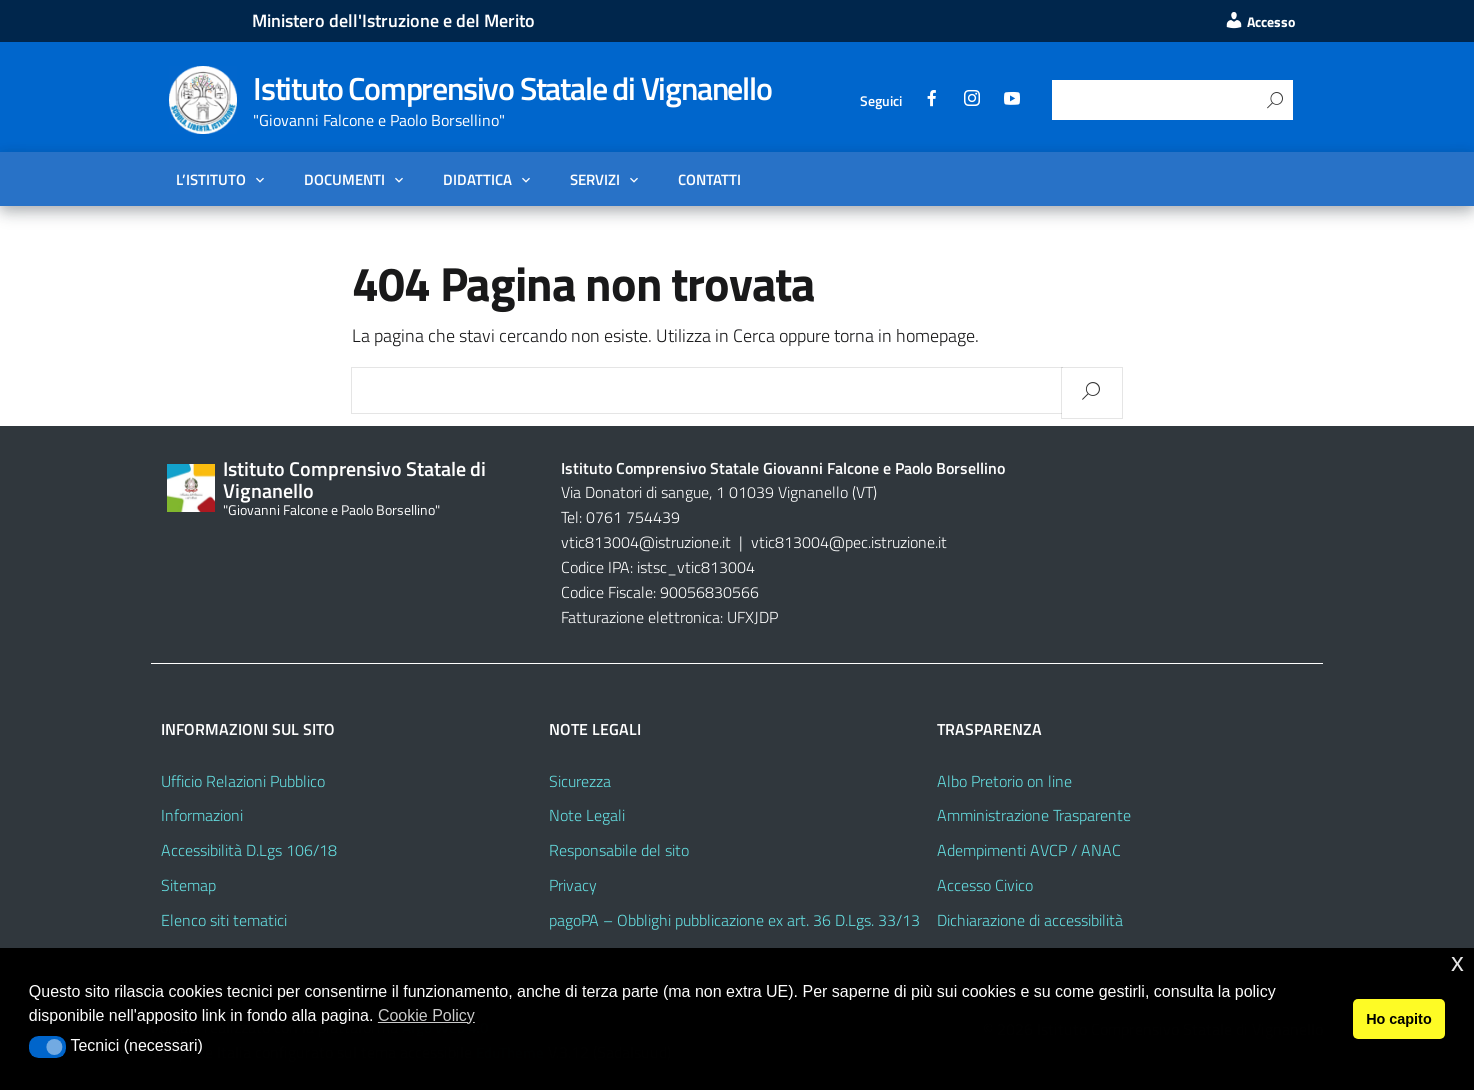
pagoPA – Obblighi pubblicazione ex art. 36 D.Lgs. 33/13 (734, 920)
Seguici (881, 100)
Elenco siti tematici (224, 920)
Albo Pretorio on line (1004, 781)
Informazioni (202, 815)
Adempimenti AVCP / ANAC (1029, 850)
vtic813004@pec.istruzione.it (849, 542)
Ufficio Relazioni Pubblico (243, 781)
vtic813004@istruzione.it (648, 542)
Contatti (709, 179)
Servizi (595, 179)
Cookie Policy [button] (426, 1015)
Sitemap (188, 885)
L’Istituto (211, 179)
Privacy (573, 885)
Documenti (344, 179)
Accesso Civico (985, 885)
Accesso (1259, 22)
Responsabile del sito (619, 850)
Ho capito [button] (1399, 1019)
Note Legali (587, 815)
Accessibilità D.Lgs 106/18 (249, 850)
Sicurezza (580, 781)
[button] (47, 1047)
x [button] (1457, 962)
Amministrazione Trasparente (1034, 815)
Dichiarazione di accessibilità (1030, 920)
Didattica (477, 179)
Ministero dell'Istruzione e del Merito (393, 20)
